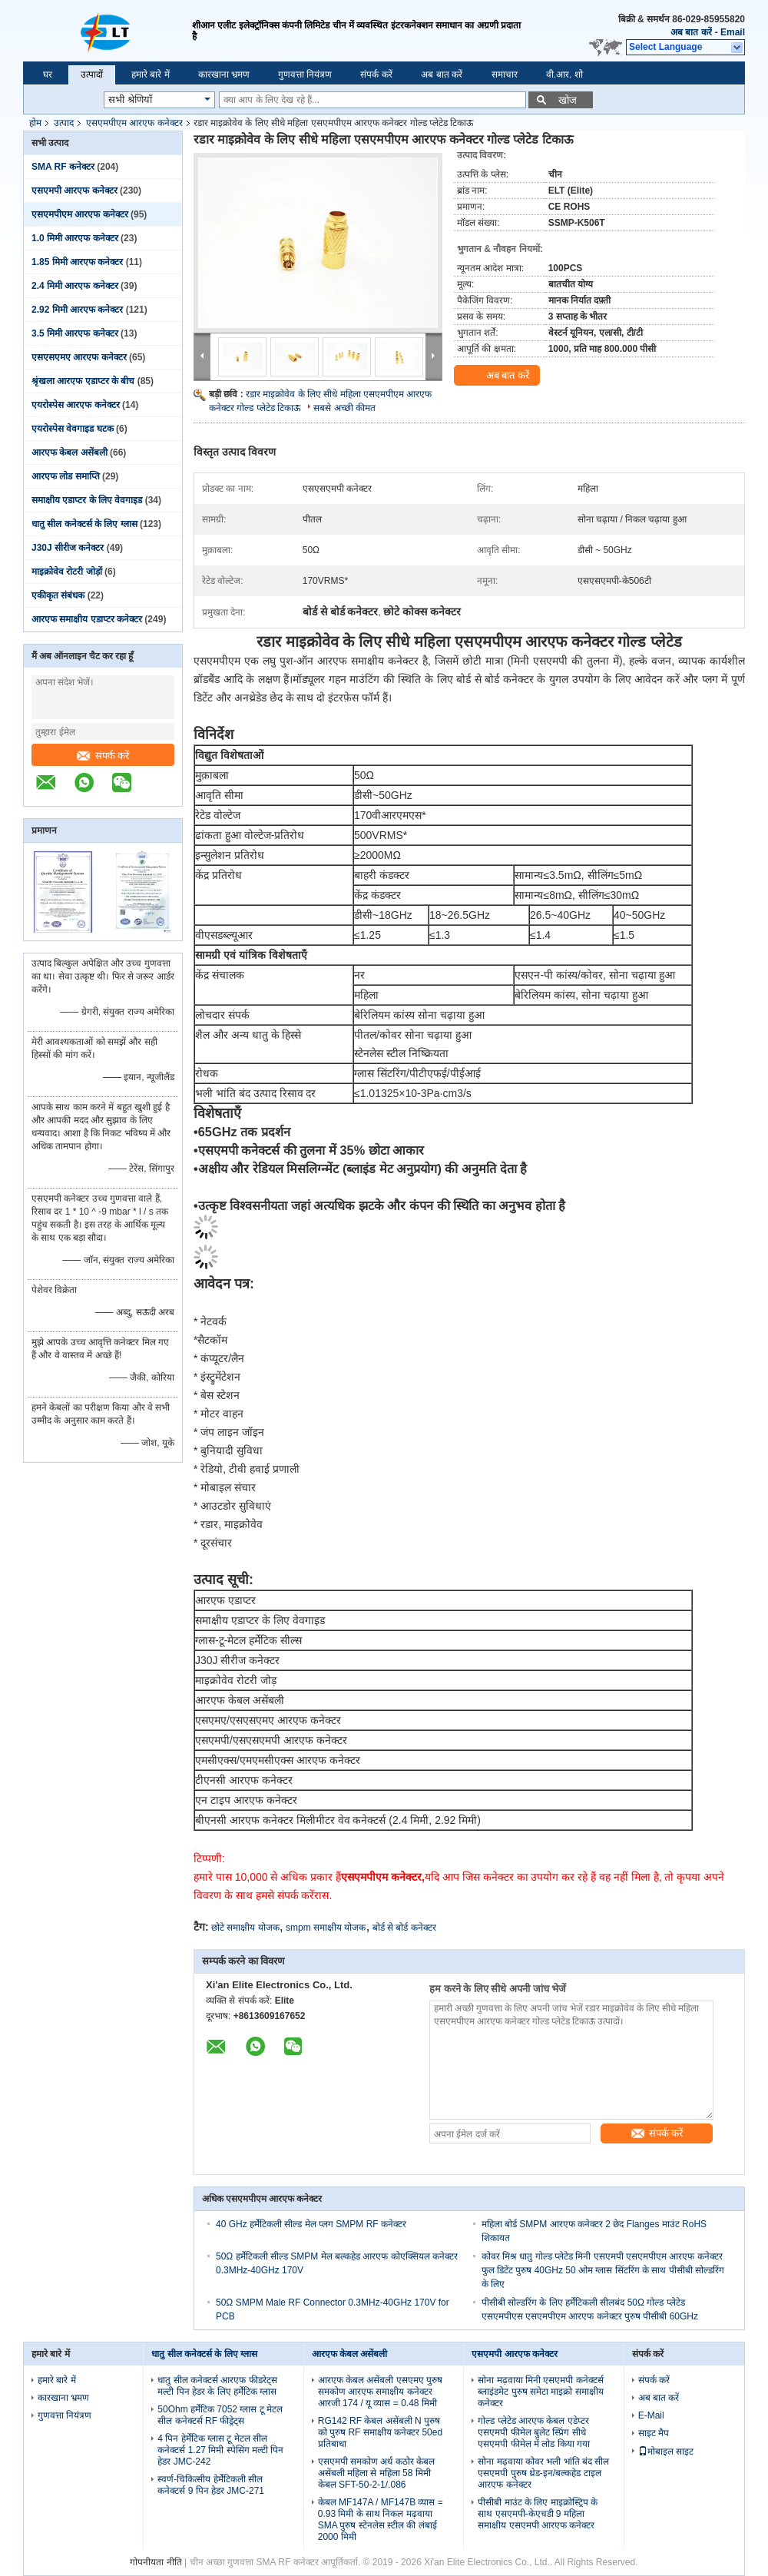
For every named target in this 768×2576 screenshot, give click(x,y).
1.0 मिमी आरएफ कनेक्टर (74, 238)
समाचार (505, 74)
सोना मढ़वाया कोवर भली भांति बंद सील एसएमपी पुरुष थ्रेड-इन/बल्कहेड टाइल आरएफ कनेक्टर (543, 2473)
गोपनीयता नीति (155, 2562)
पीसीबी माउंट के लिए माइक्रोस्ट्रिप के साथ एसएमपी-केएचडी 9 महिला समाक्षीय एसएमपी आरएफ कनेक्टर (538, 2514)
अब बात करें (691, 32)
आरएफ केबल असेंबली (69, 452)
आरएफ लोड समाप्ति (65, 476)
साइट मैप (653, 2433)
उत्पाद (64, 123)
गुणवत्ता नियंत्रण (305, 74)
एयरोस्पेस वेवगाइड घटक (72, 428)
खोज (567, 100)
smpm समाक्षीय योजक (326, 1927)
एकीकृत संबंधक (57, 595)
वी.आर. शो (564, 74)
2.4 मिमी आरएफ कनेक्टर (74, 285)
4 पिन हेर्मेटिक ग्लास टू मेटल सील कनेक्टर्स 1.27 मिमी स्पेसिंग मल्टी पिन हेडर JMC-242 (220, 2450)
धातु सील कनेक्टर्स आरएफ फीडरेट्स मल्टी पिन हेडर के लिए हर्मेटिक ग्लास (216, 2386)
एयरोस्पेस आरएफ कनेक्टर (75, 404)
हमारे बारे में (150, 74)
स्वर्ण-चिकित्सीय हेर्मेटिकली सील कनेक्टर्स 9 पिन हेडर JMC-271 (210, 2485)
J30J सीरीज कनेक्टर (67, 547)
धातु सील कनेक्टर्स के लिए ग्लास (84, 524)
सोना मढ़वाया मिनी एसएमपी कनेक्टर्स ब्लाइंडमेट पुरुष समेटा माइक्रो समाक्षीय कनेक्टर (540, 2392)
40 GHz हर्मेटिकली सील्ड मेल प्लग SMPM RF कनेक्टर (311, 2224)
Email (732, 32)
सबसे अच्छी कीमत (344, 408)
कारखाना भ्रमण (224, 74)
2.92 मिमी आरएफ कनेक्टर (77, 309)
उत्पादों (92, 74)
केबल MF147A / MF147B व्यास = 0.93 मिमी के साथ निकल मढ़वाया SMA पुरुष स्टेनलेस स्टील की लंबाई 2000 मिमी (380, 2519)
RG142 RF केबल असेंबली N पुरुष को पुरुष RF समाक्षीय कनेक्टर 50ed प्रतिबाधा (380, 2432)
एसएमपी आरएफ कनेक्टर (74, 190)
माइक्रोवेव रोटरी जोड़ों (66, 571)
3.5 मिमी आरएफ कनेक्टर (74, 333)
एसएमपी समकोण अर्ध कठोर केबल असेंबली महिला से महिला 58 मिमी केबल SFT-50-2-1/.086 (376, 2473)
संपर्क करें (376, 74)
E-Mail (651, 2415)
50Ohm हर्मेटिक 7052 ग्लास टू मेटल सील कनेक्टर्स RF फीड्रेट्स (220, 2415)
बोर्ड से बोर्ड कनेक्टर (404, 1927)
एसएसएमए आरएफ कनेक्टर (79, 357)
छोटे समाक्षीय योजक (245, 1927)
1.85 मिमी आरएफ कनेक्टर (77, 262)
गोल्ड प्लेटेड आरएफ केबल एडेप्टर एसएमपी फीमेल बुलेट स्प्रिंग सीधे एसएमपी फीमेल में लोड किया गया (534, 2432)
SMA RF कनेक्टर (62, 166)
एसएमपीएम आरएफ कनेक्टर (134, 123)
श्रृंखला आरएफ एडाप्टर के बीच (82, 381)
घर (47, 74)
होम (35, 123)
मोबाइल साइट (666, 2451)
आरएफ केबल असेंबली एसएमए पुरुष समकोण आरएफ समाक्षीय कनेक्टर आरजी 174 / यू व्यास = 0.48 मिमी (380, 2392)
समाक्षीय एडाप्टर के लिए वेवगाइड (86, 500)
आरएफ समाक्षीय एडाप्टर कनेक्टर (86, 619)
